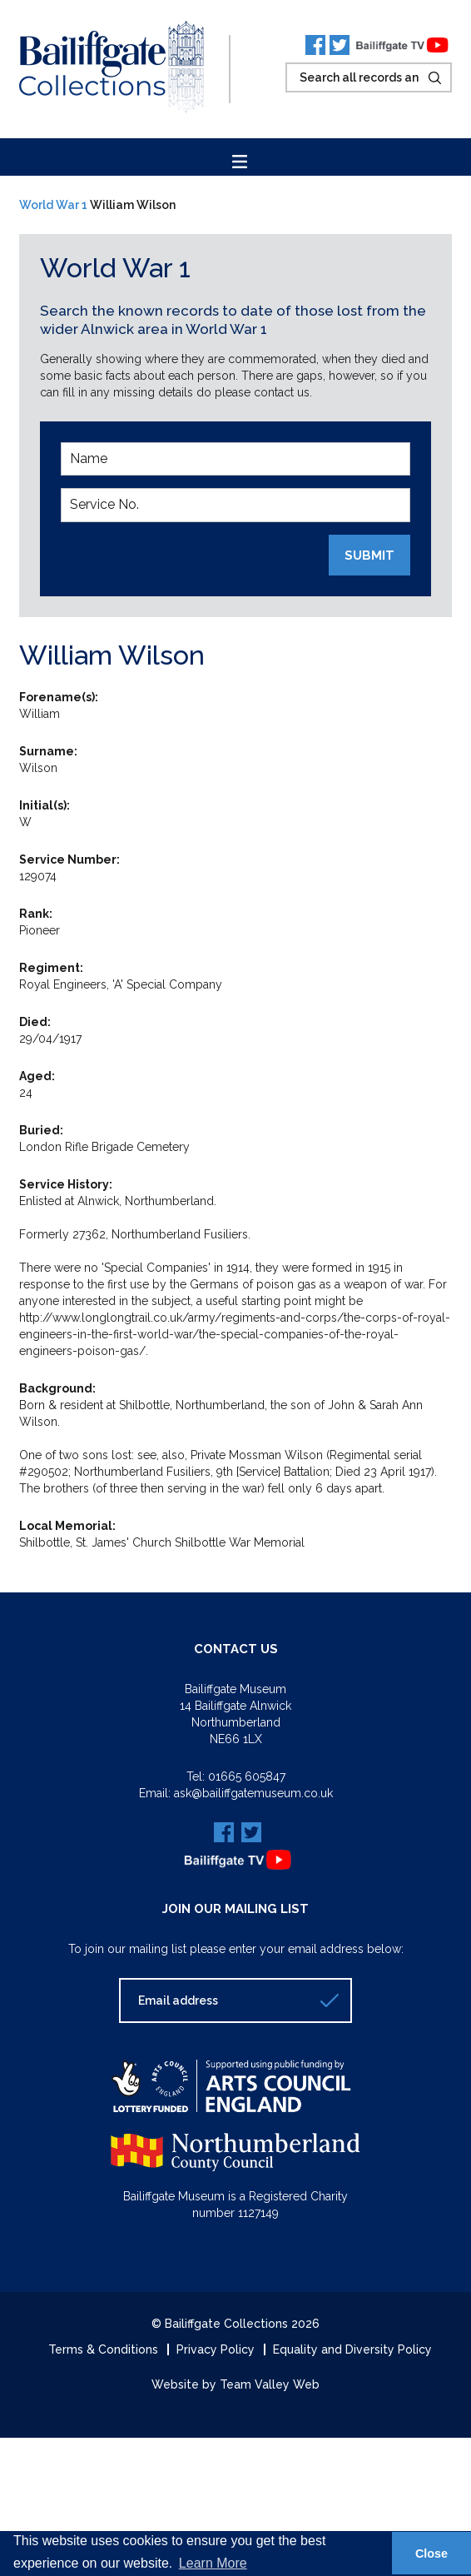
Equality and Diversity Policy (352, 2349)
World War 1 (53, 205)
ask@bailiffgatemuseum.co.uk (253, 1793)
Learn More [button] (213, 2563)
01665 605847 (246, 1776)
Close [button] (431, 2553)
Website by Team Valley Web (235, 2384)
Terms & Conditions (103, 2349)
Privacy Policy (215, 2349)
